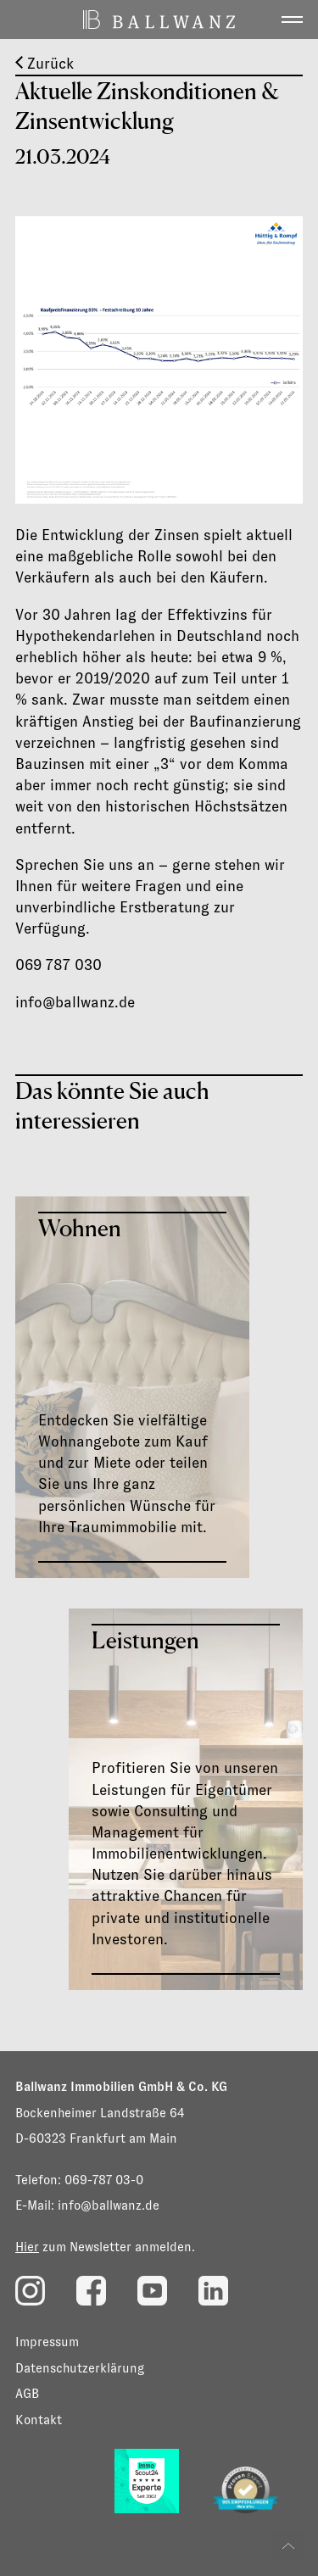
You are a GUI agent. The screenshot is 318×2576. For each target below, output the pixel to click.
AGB (27, 2393)
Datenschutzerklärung (79, 2368)
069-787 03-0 (103, 2179)
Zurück (44, 63)
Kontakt (38, 2419)
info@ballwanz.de (108, 2205)
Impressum (47, 2341)
